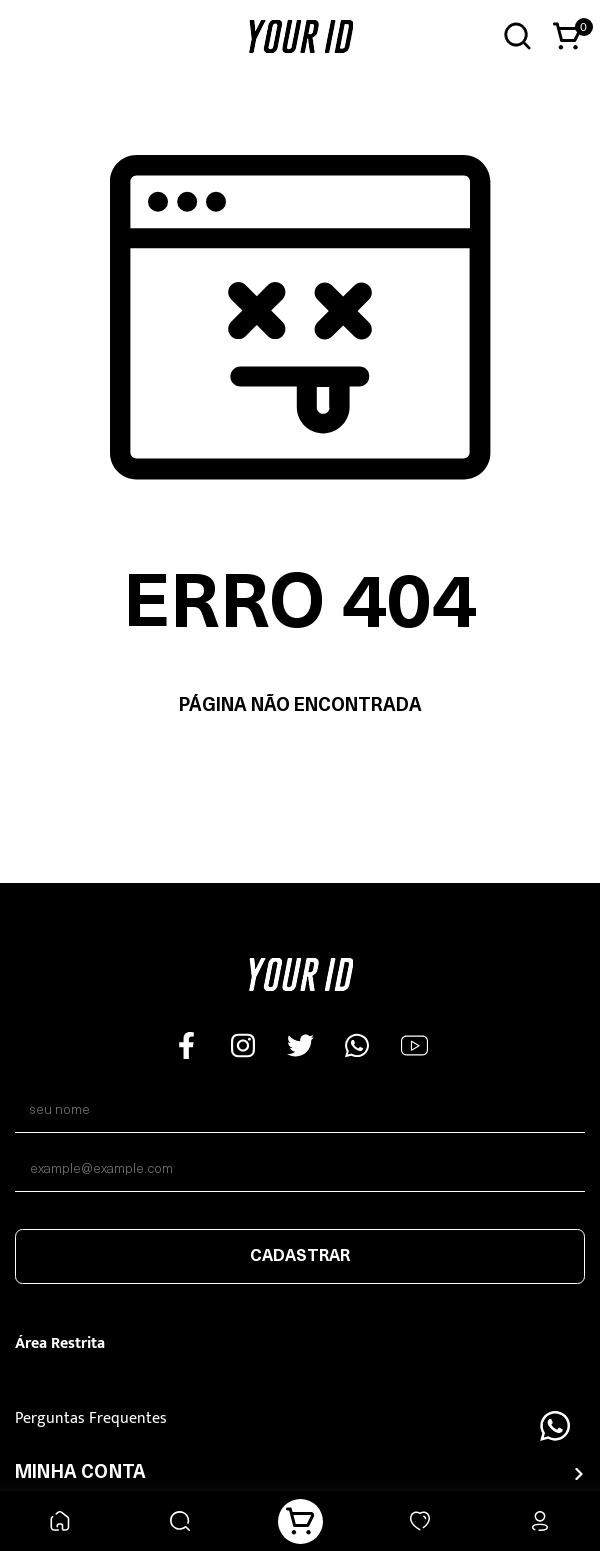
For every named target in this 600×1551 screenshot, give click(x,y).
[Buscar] (180, 1521)
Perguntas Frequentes (91, 1418)
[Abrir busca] (517, 36)
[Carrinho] (300, 1521)
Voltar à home (300, 769)
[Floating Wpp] (555, 1426)
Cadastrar (300, 1257)
